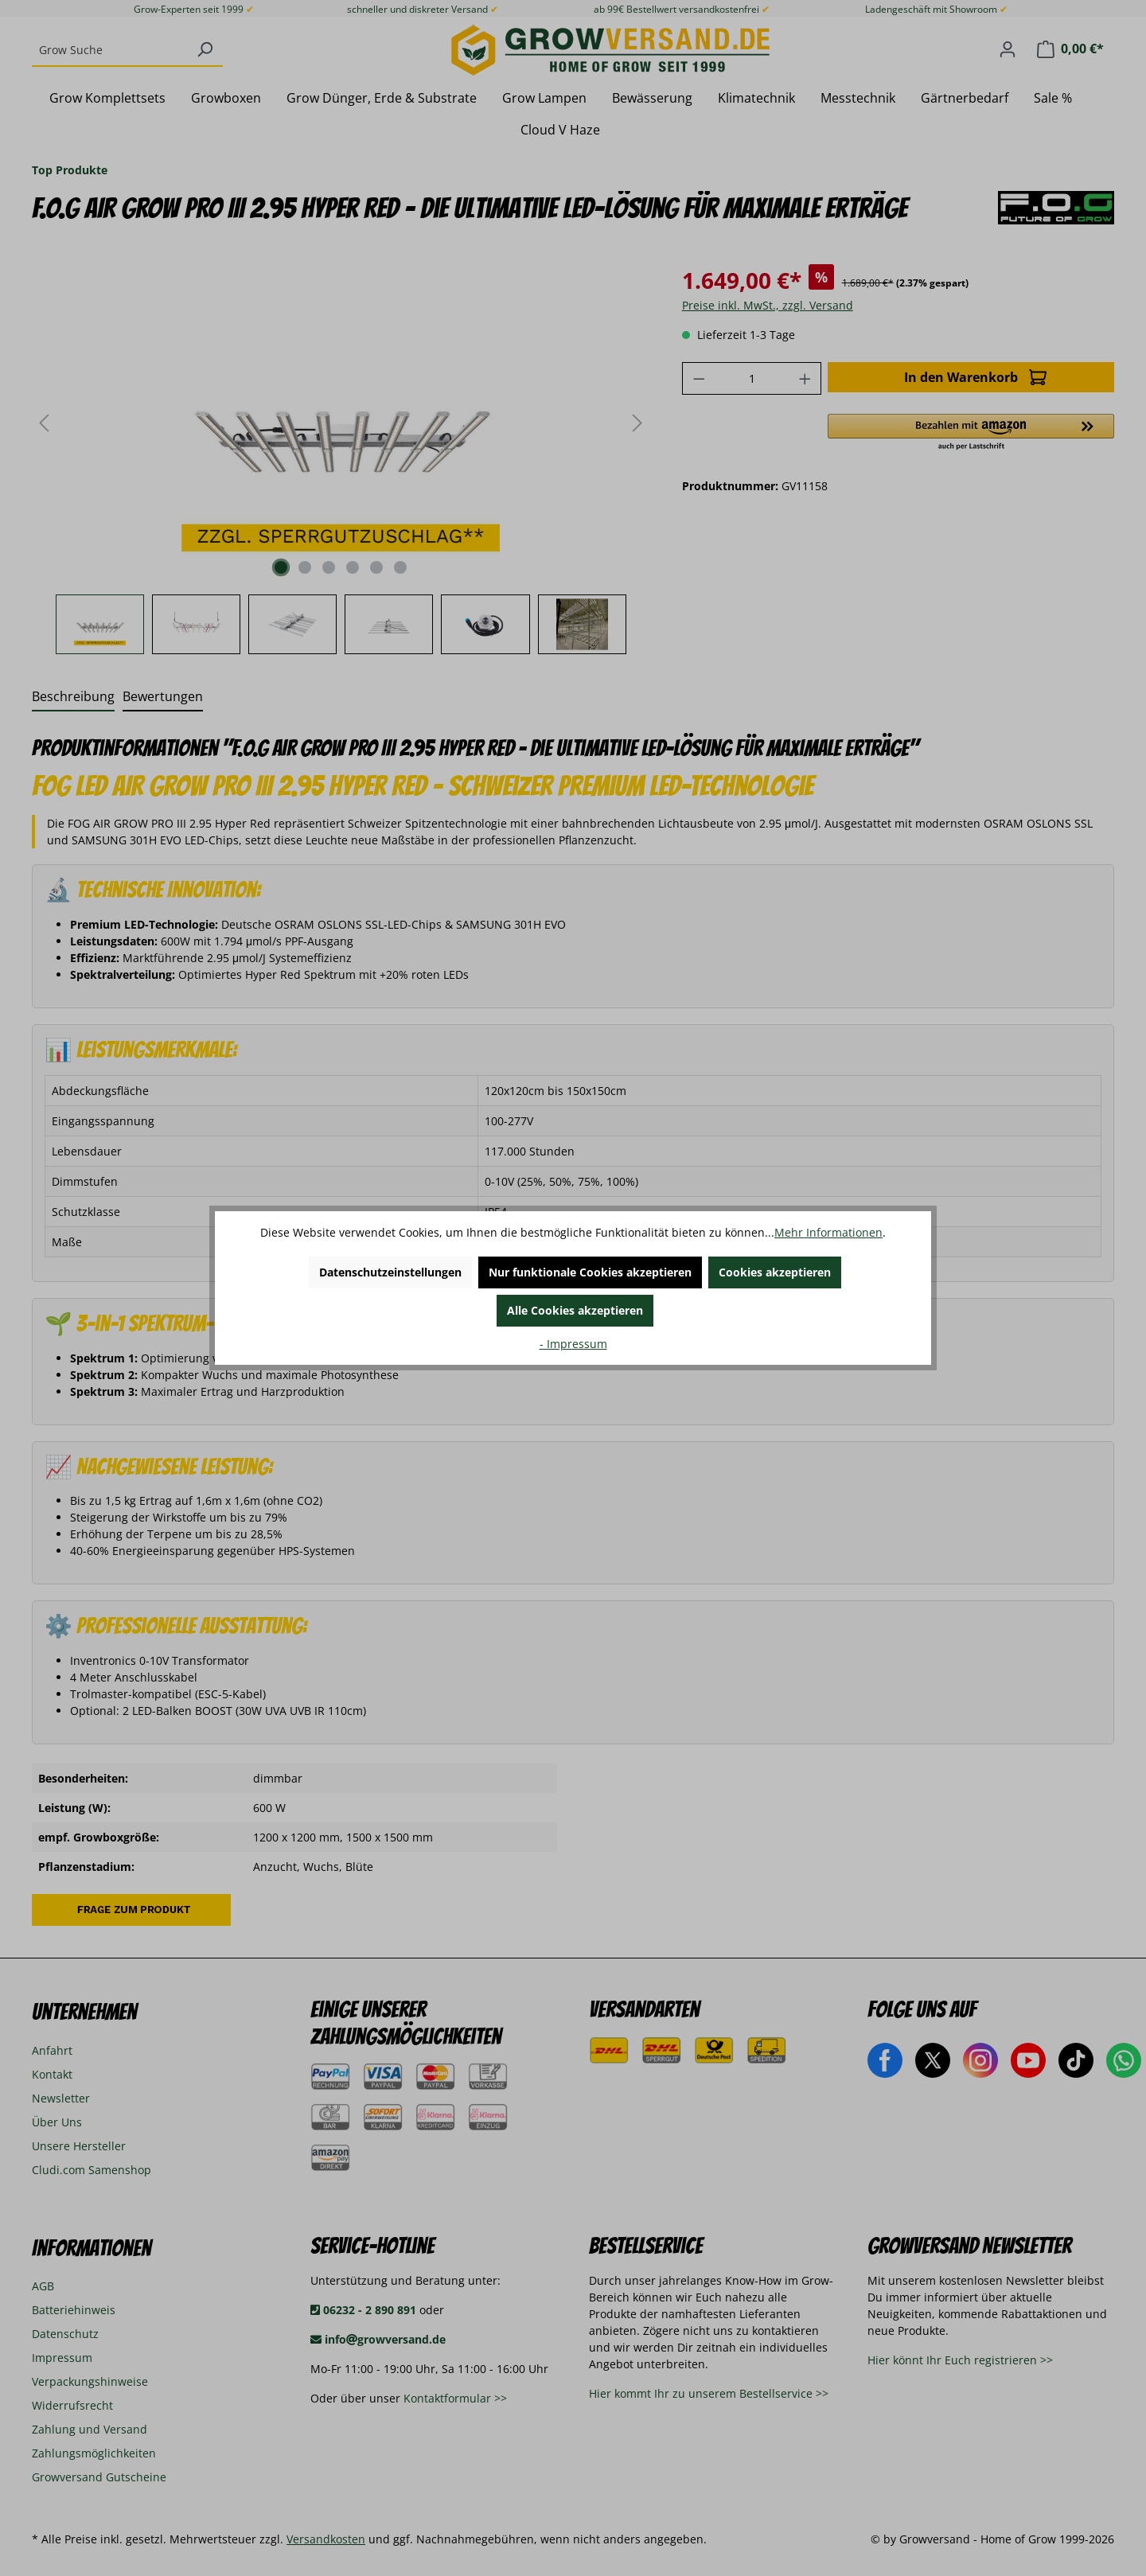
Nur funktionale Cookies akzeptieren (590, 1272)
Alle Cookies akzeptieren (575, 1310)
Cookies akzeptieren (775, 1272)
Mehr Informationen (828, 1232)
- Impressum (573, 1343)
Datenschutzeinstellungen (390, 1272)
